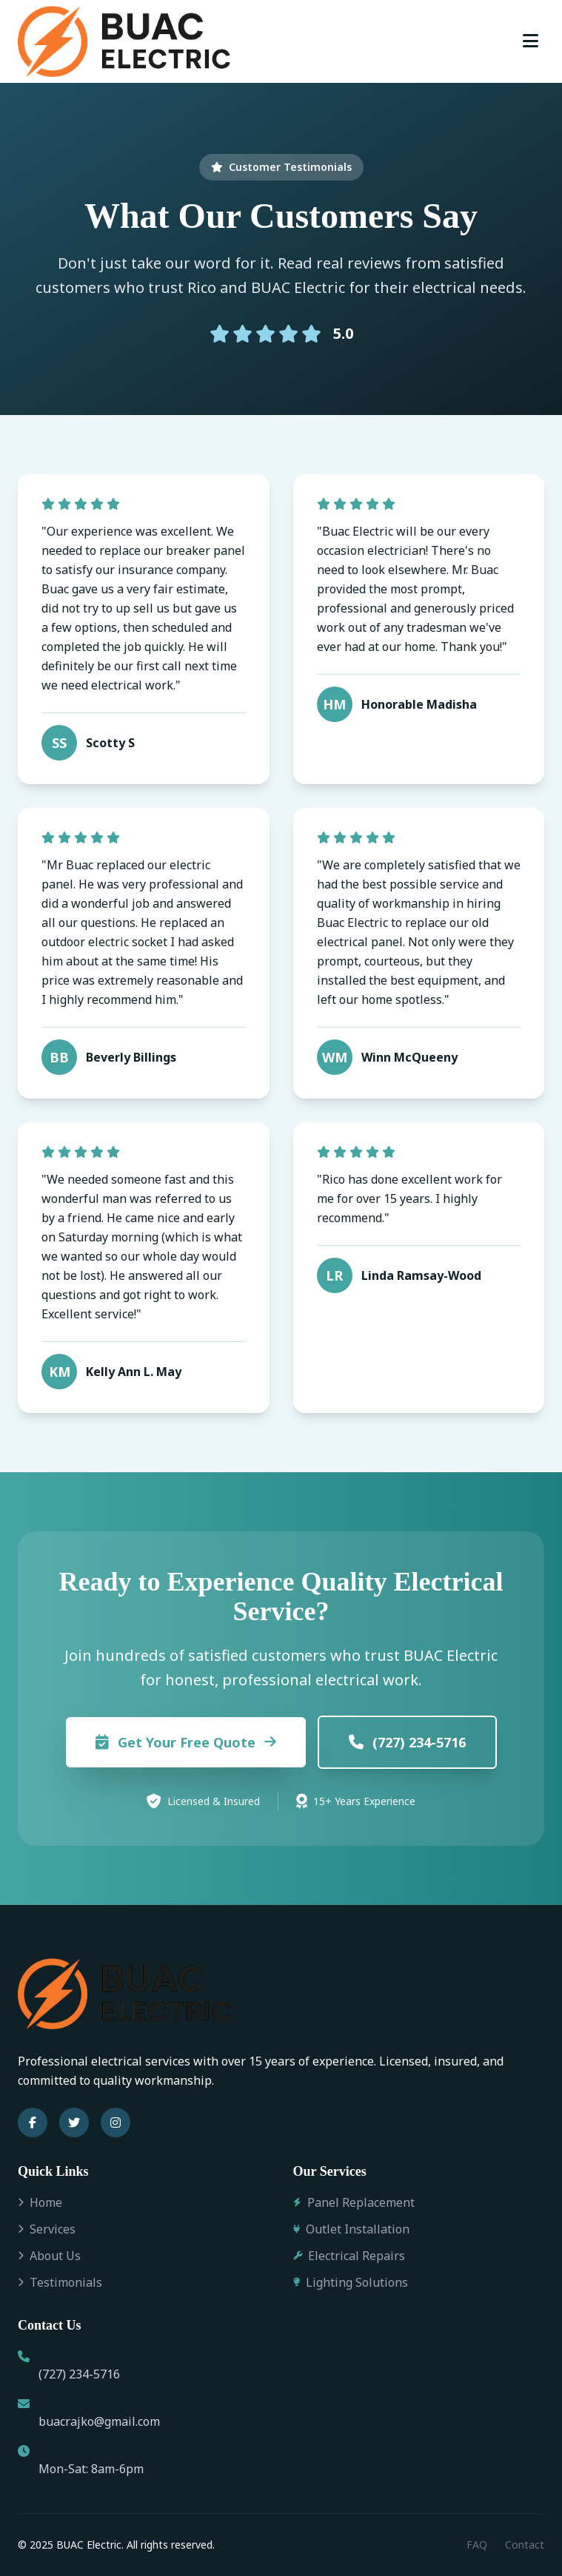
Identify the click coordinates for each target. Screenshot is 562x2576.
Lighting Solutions (350, 2282)
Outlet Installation (351, 2229)
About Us (49, 2256)
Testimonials (60, 2282)
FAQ (476, 2545)
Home (40, 2202)
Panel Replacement (354, 2202)
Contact (524, 2545)
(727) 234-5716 (407, 1742)
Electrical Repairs (349, 2256)
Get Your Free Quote (186, 1742)
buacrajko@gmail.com (99, 2421)
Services (47, 2229)
